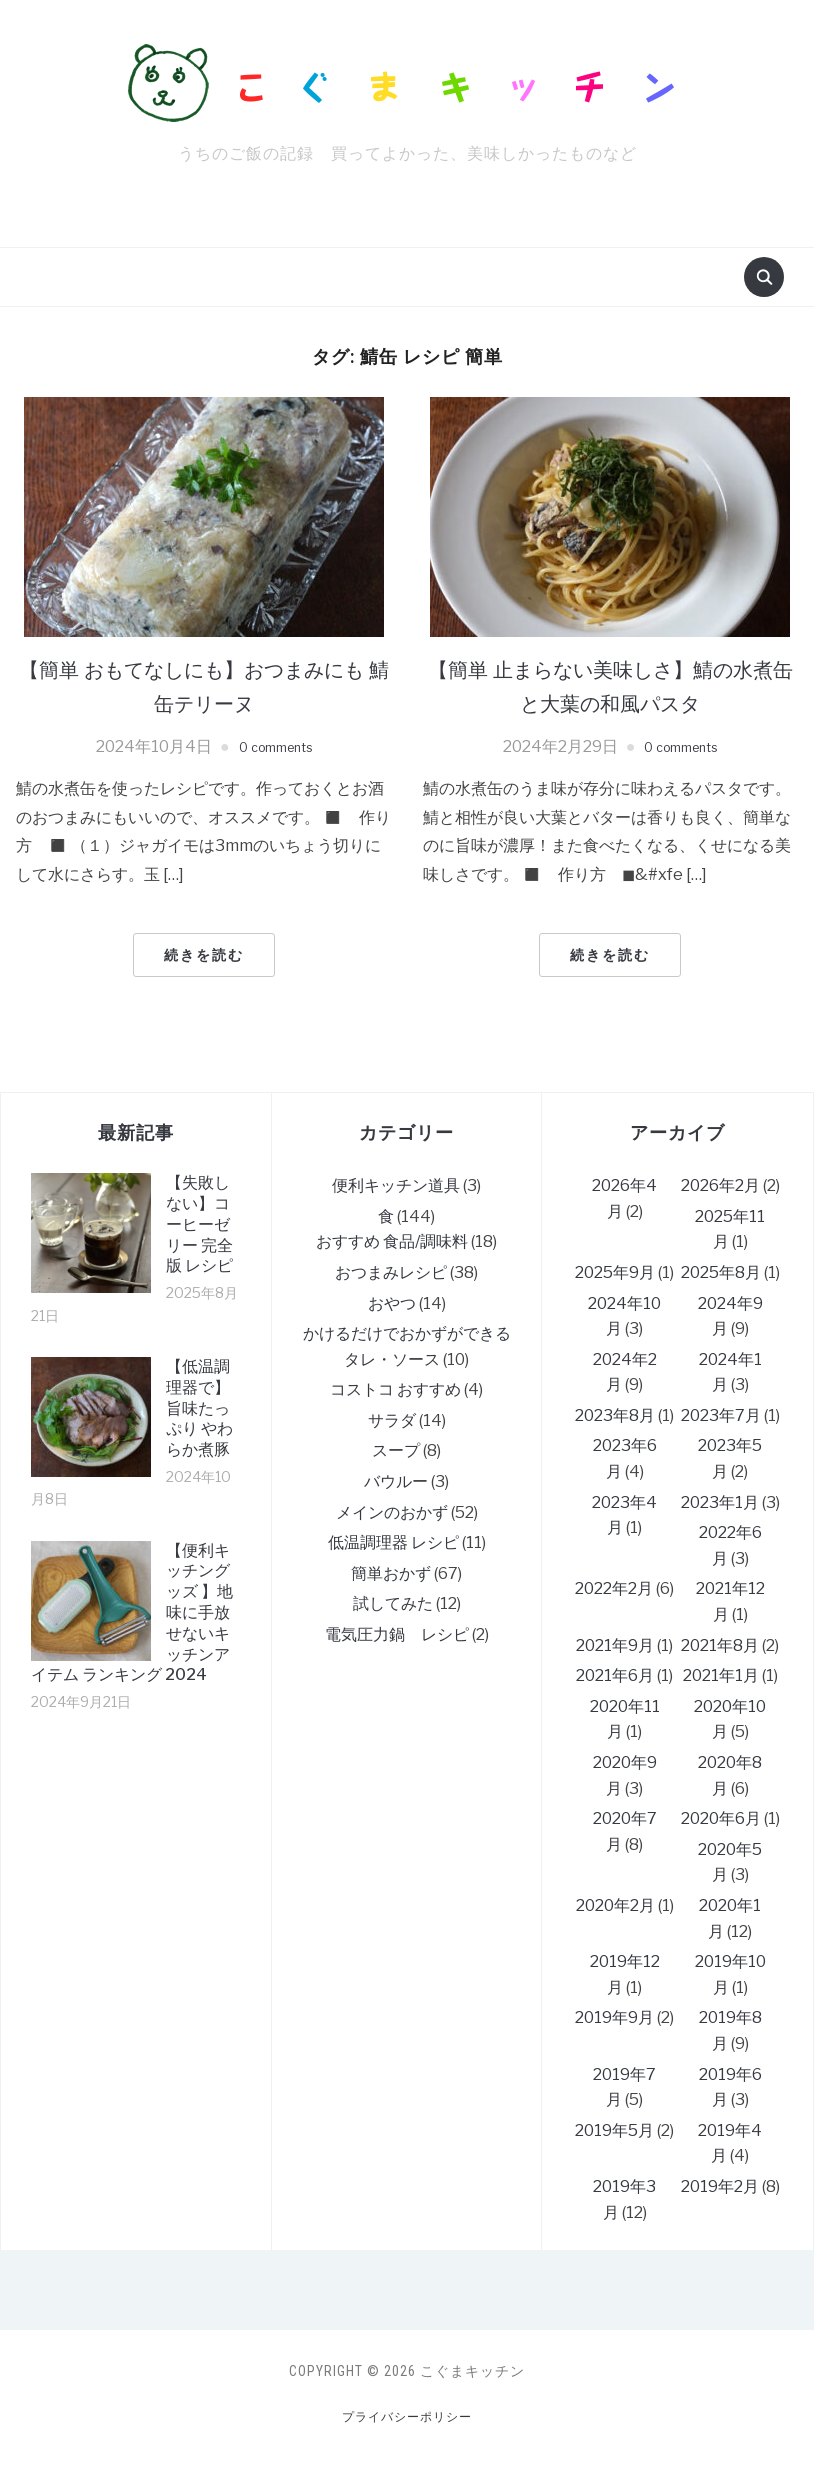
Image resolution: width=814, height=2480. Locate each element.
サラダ (392, 1420)
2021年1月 (721, 1675)
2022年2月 (614, 1588)
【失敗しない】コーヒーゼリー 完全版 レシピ (199, 1224)
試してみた (393, 1603)
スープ (396, 1450)
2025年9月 (615, 1272)
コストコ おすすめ (395, 1389)
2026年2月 (720, 1185)
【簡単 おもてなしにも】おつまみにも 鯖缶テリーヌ (204, 685)
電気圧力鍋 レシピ (397, 1634)
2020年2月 (615, 1905)
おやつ (392, 1303)
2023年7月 (721, 1415)
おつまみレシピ (391, 1272)
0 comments (275, 746)
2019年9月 (614, 2017)
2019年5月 (614, 2130)
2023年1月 (720, 1502)
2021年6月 (615, 1675)
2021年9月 (615, 1645)
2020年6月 (721, 1818)
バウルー (396, 1481)
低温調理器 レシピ (393, 1542)
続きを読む (204, 955)
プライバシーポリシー (407, 2416)
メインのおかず (392, 1512)
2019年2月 (720, 2186)
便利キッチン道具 (396, 1185)
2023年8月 (615, 1415)
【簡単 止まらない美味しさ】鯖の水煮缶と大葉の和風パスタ (610, 685)
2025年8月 (721, 1272)
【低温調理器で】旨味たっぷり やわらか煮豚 (199, 1408)
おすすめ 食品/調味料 (392, 1241)
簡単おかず (391, 1573)
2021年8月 (720, 1645)
